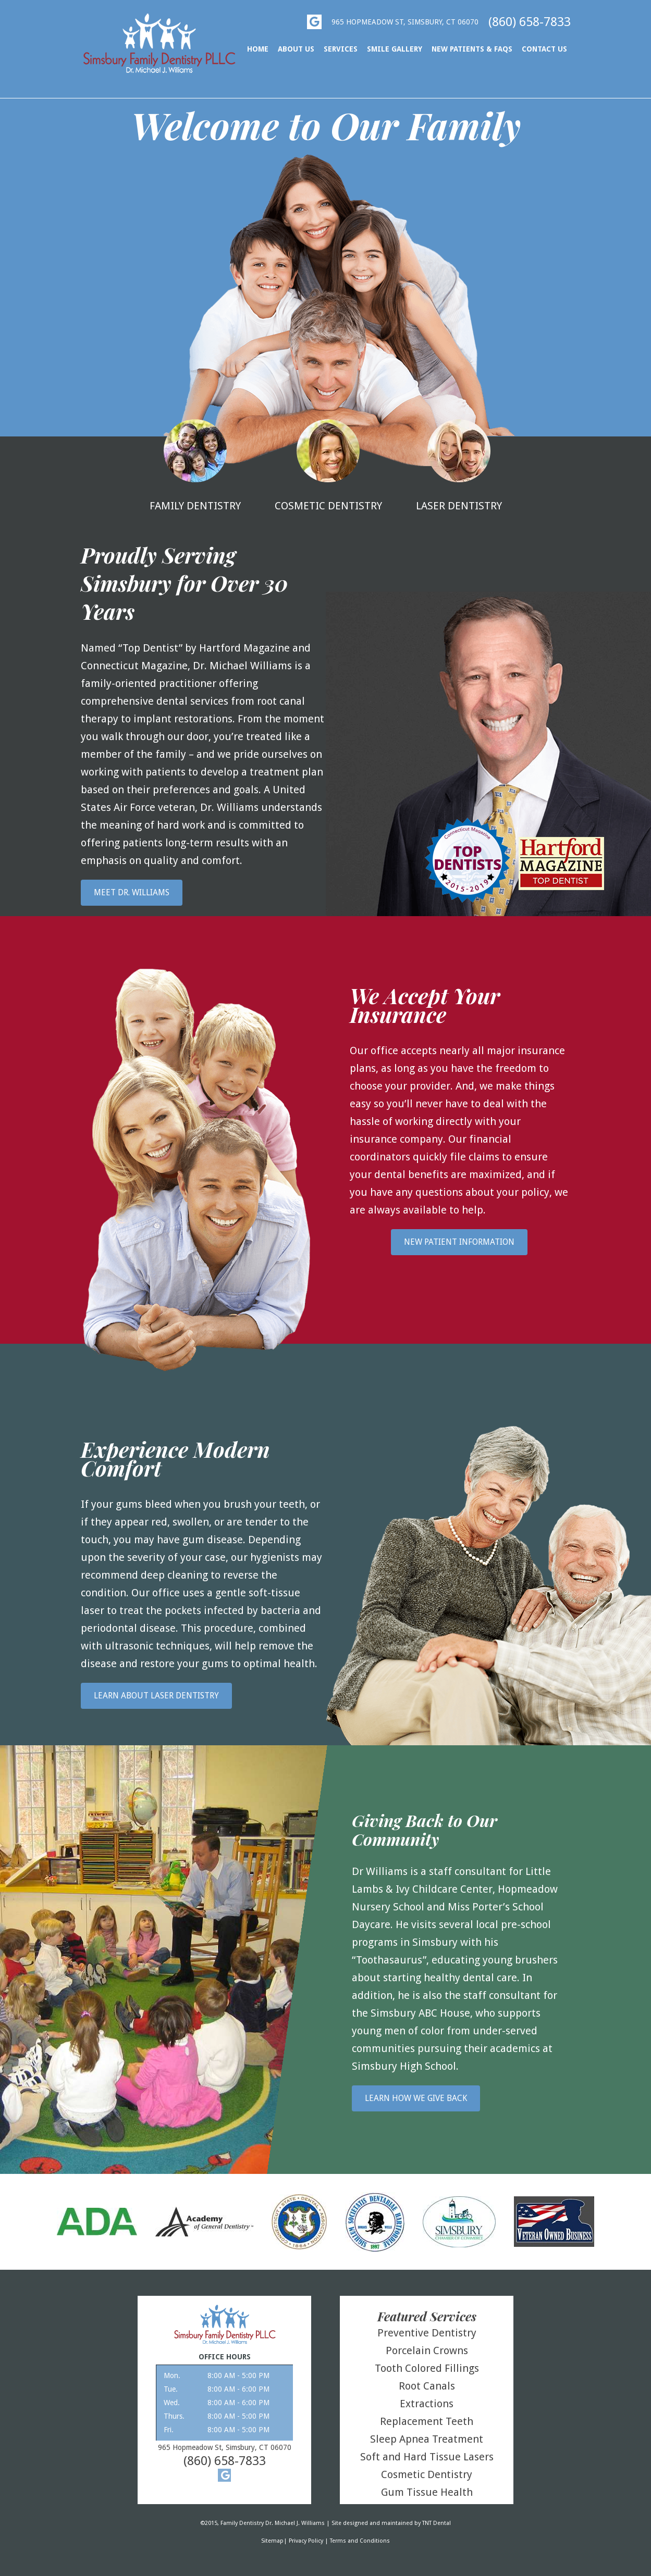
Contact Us (544, 49)
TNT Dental (436, 2523)
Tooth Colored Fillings (427, 2368)
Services (341, 49)
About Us (296, 49)
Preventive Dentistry (426, 2333)
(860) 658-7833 (529, 22)
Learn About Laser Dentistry (156, 1695)
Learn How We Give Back (416, 2098)
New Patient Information (459, 1242)
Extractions (426, 2403)
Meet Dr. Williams (131, 892)
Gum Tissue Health (427, 2492)
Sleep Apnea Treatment (426, 2439)
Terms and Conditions (360, 2540)
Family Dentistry (195, 465)
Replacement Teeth (426, 2421)
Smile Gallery (394, 49)
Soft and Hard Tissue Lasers (427, 2456)
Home (257, 49)
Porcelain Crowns (427, 2350)
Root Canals (427, 2386)
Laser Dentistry (459, 465)
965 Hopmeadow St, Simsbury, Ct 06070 (404, 22)
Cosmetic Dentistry (328, 465)
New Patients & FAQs (472, 49)
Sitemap (272, 2540)
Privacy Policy (306, 2540)
